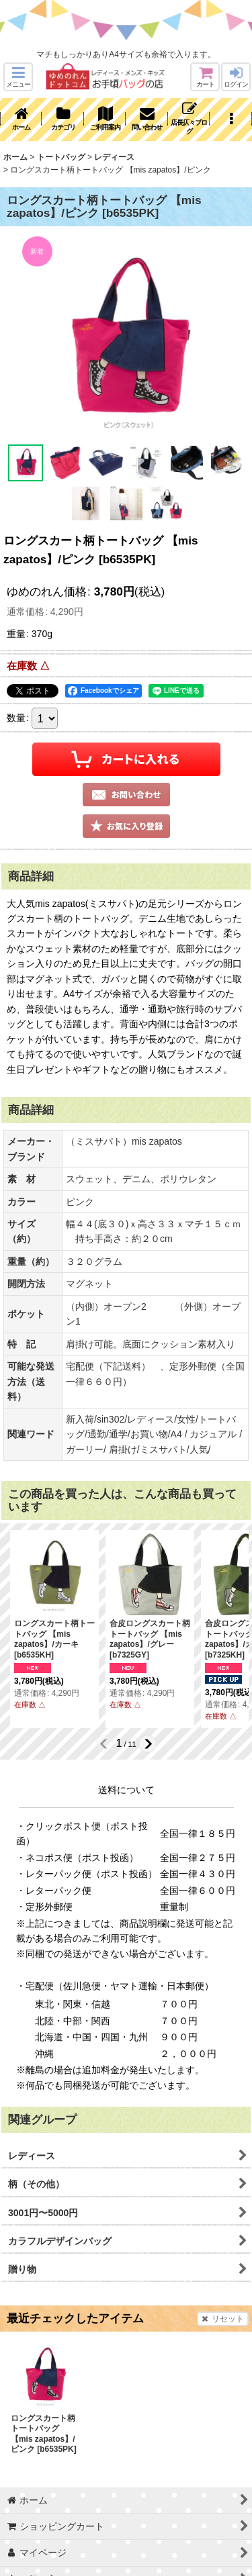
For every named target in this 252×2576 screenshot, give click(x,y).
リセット (223, 2319)
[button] (18, 76)
